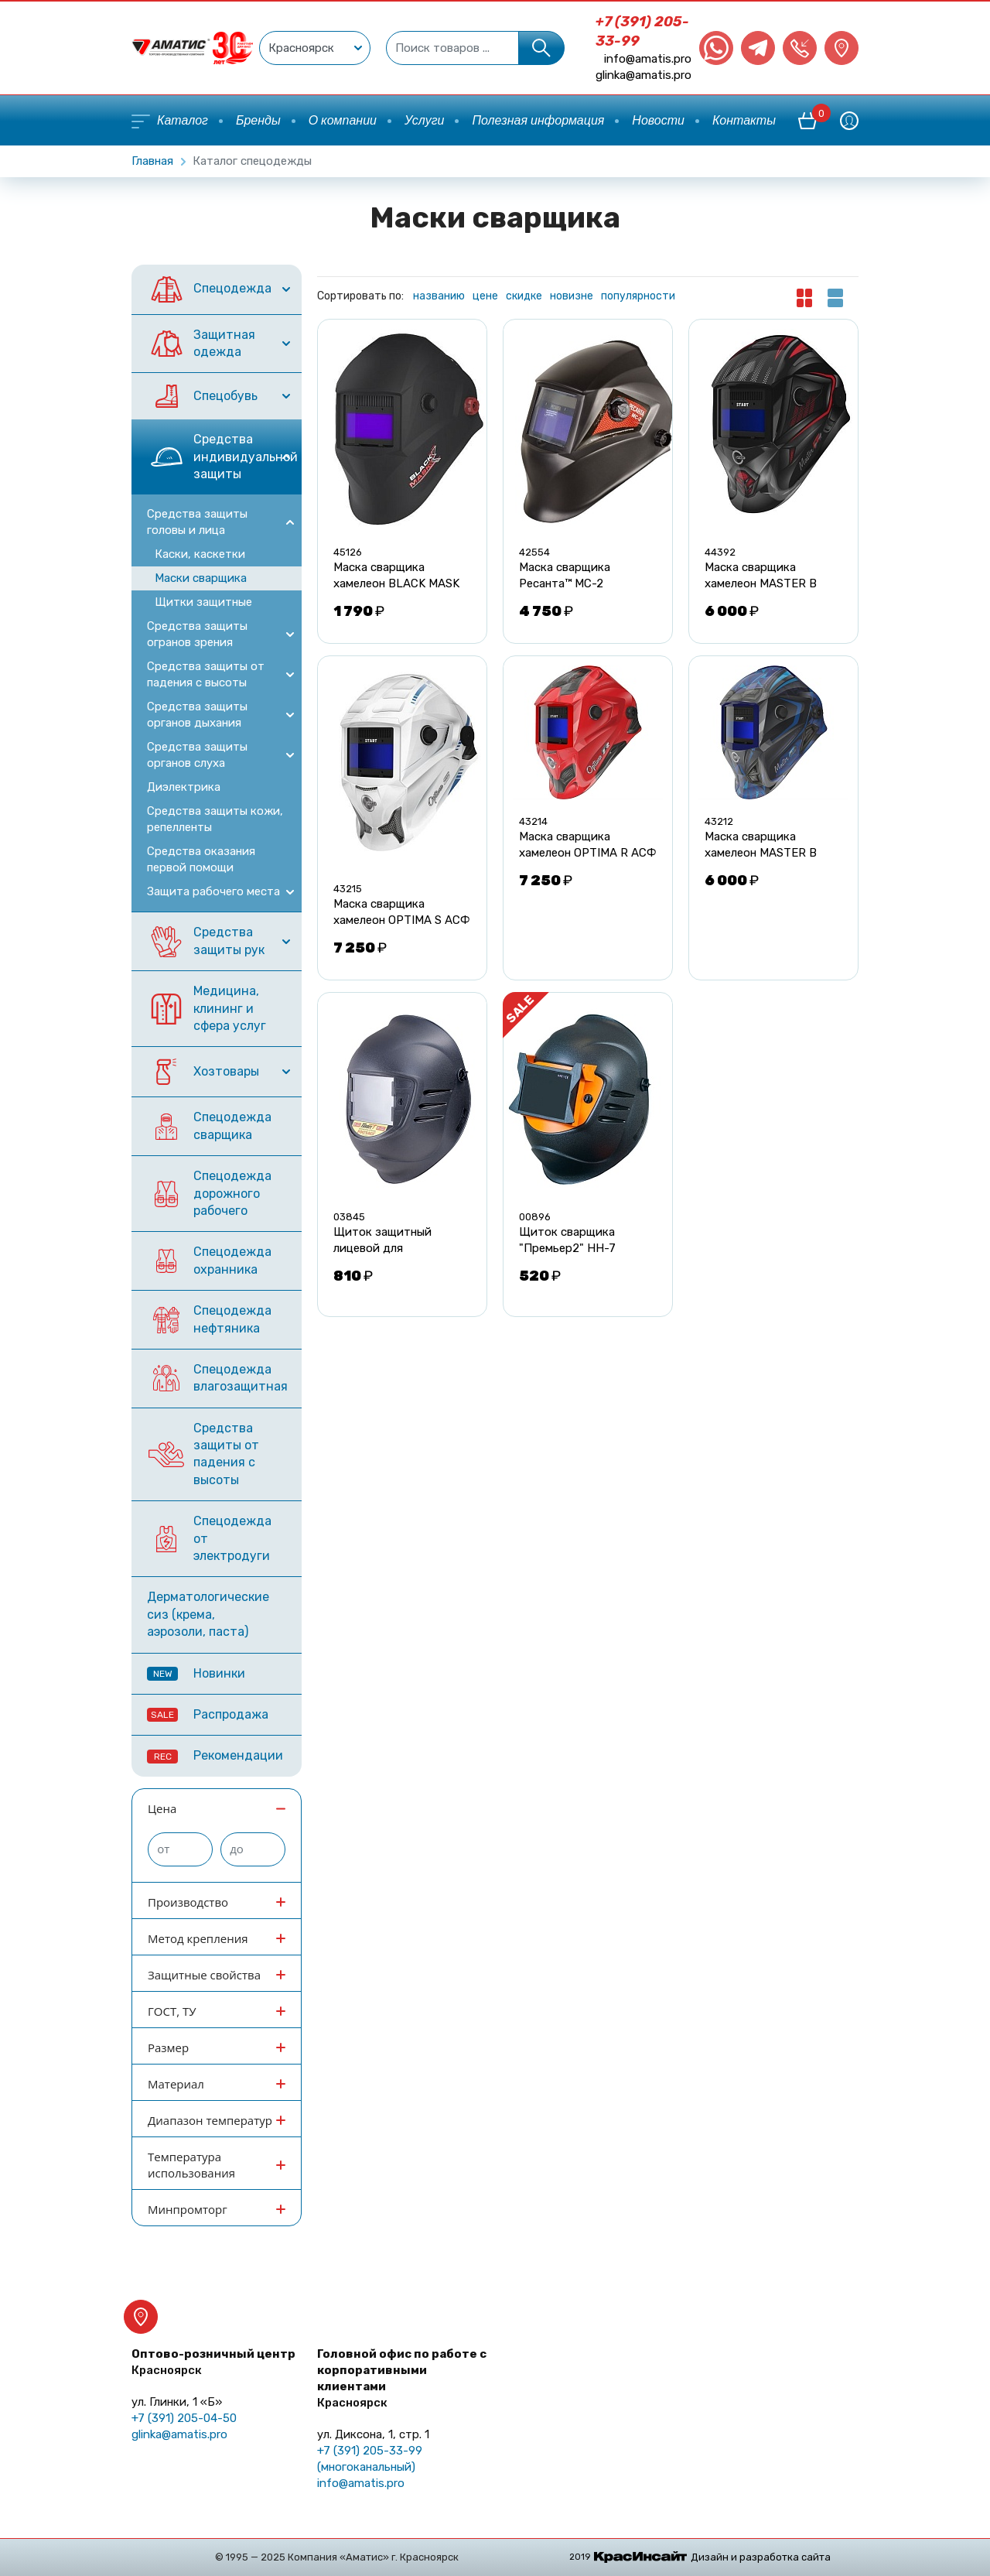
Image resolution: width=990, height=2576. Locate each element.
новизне (571, 296)
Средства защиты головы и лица (197, 522)
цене (485, 296)
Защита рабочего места (213, 891)
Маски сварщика (201, 578)
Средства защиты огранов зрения (197, 634)
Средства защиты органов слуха (197, 755)
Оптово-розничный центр (213, 2362)
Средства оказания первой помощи (201, 859)
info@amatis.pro (647, 59)
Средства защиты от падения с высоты (206, 674)
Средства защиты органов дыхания (197, 715)
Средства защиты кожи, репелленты (215, 819)
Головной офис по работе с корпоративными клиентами (401, 2378)
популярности (638, 296)
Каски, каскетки (200, 554)
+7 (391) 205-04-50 (184, 2418)
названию (439, 296)
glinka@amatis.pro (643, 75)
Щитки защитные (203, 602)
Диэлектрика (183, 787)
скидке (524, 296)
